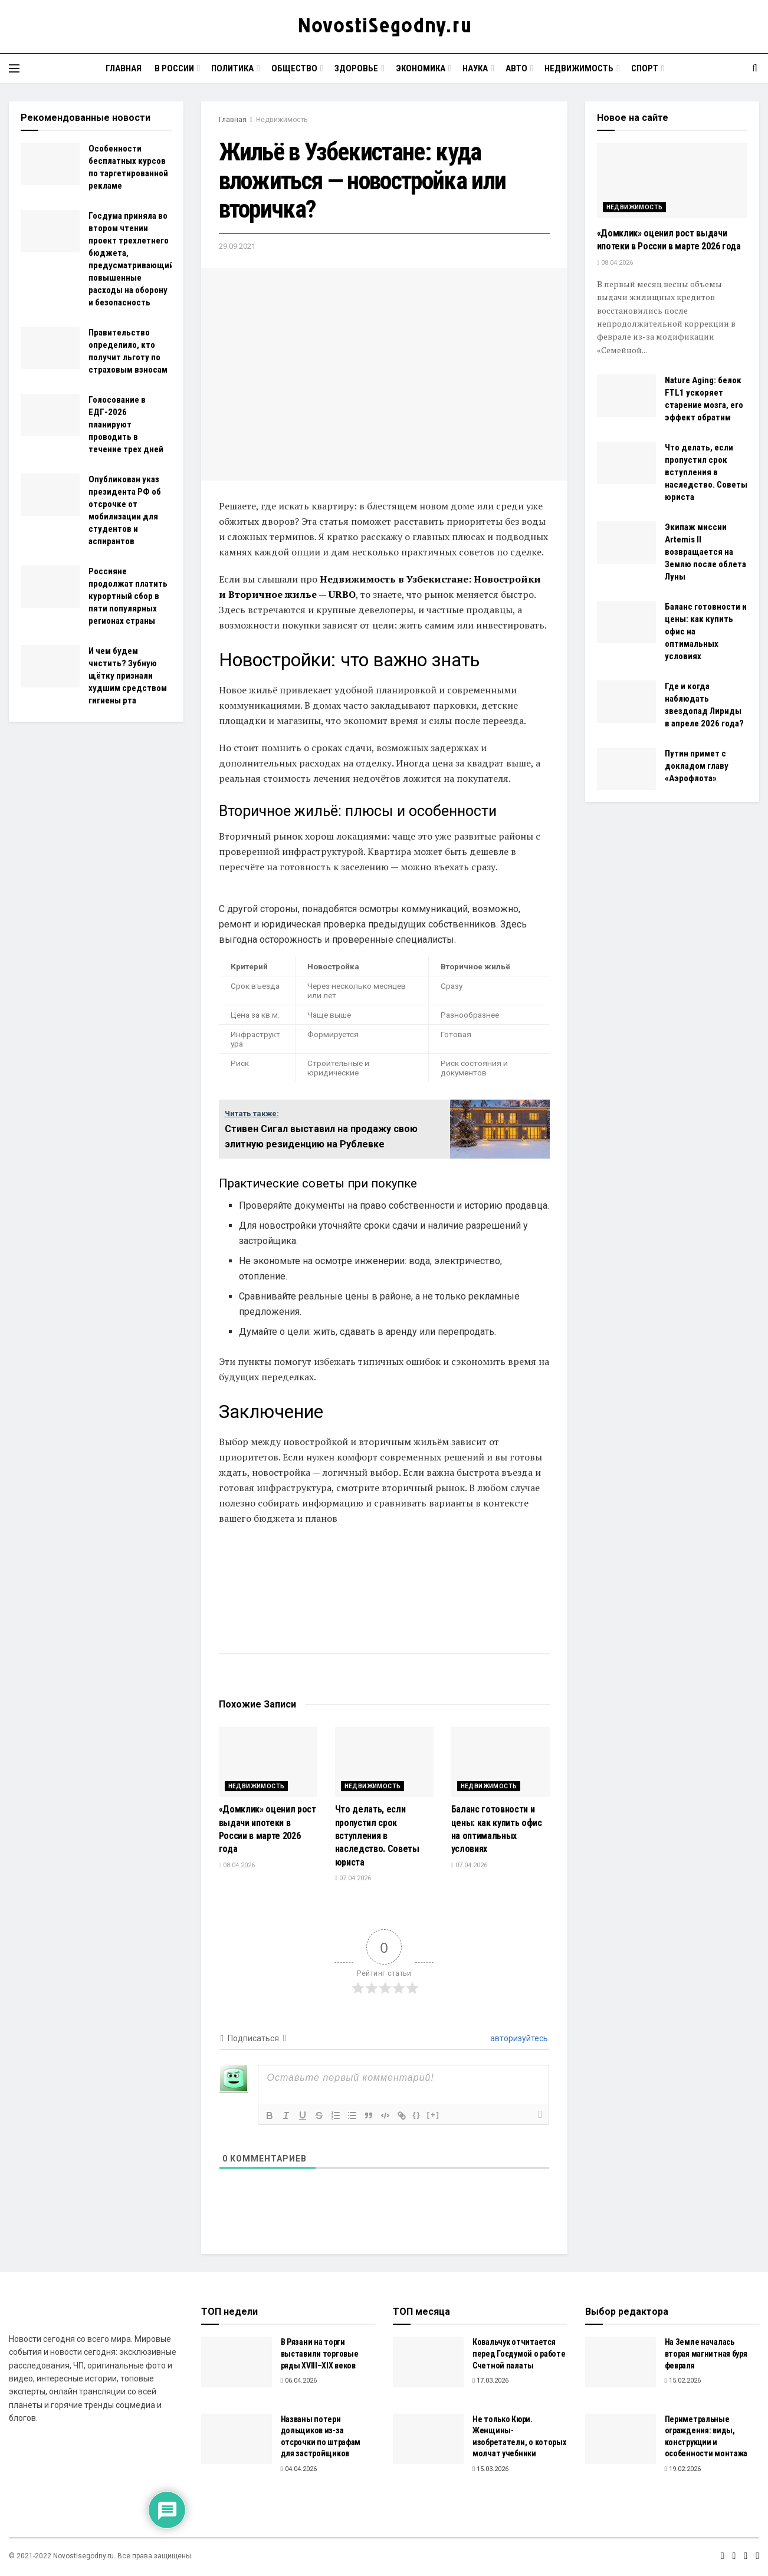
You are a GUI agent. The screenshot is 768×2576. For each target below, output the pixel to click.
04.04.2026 (299, 2469)
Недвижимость (578, 68)
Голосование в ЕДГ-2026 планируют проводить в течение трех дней (125, 424)
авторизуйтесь (518, 2038)
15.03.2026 (490, 2469)
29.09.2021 (237, 246)
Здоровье (356, 68)
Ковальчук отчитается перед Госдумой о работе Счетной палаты (519, 2353)
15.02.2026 (683, 2380)
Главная (124, 68)
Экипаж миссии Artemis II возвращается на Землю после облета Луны (705, 552)
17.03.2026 (490, 2380)
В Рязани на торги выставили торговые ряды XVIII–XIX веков (320, 2353)
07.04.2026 (353, 1878)
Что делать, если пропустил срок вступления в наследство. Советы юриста (377, 1836)
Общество (294, 68)
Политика (232, 68)
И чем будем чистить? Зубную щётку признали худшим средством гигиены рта (127, 676)
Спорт (644, 68)
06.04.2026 (299, 2380)
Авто (516, 68)
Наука (475, 68)
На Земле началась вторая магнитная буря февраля (706, 2353)
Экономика (420, 68)
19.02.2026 (683, 2469)
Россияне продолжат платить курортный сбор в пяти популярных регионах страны (128, 596)
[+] (433, 2114)
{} (417, 2114)
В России (174, 68)
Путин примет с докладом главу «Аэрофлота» (696, 766)
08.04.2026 (237, 1865)
